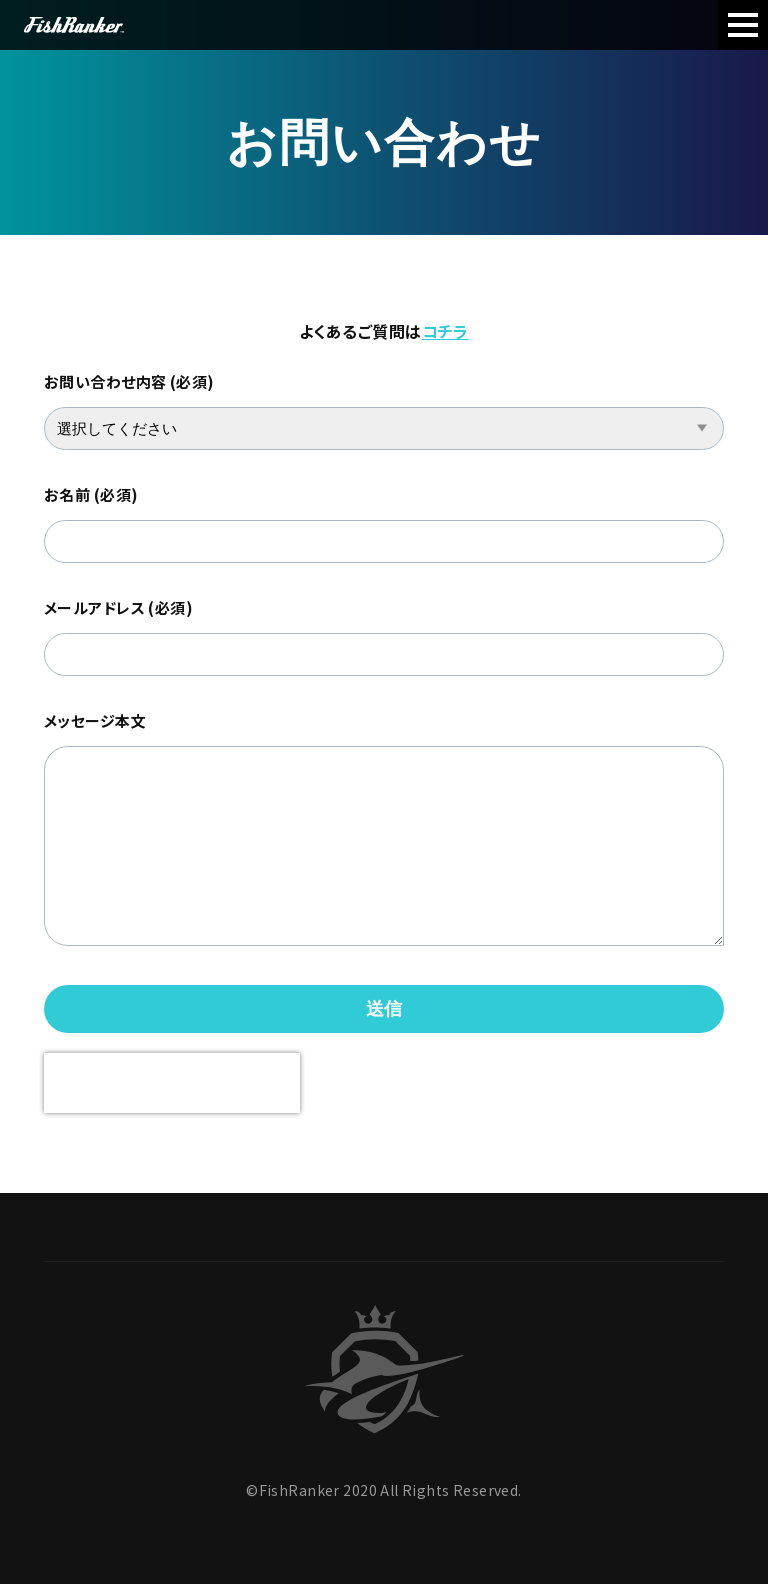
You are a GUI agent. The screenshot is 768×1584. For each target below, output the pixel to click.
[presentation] (172, 1083)
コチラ (445, 331)
